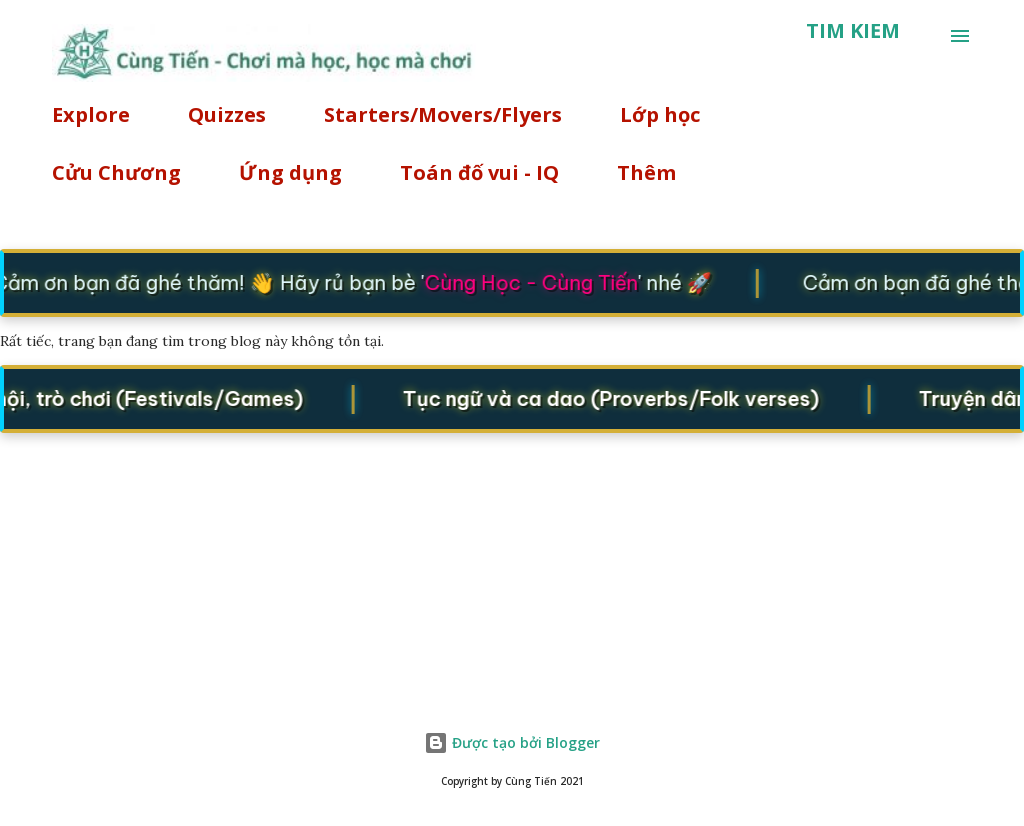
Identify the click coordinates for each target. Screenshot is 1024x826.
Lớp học (660, 114)
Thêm (646, 172)
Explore (91, 114)
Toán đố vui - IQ (479, 172)
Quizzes (227, 114)
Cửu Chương (116, 172)
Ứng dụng (290, 172)
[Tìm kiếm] (853, 31)
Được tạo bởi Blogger (512, 742)
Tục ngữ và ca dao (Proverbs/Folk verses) (616, 398)
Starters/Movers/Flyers (443, 114)
